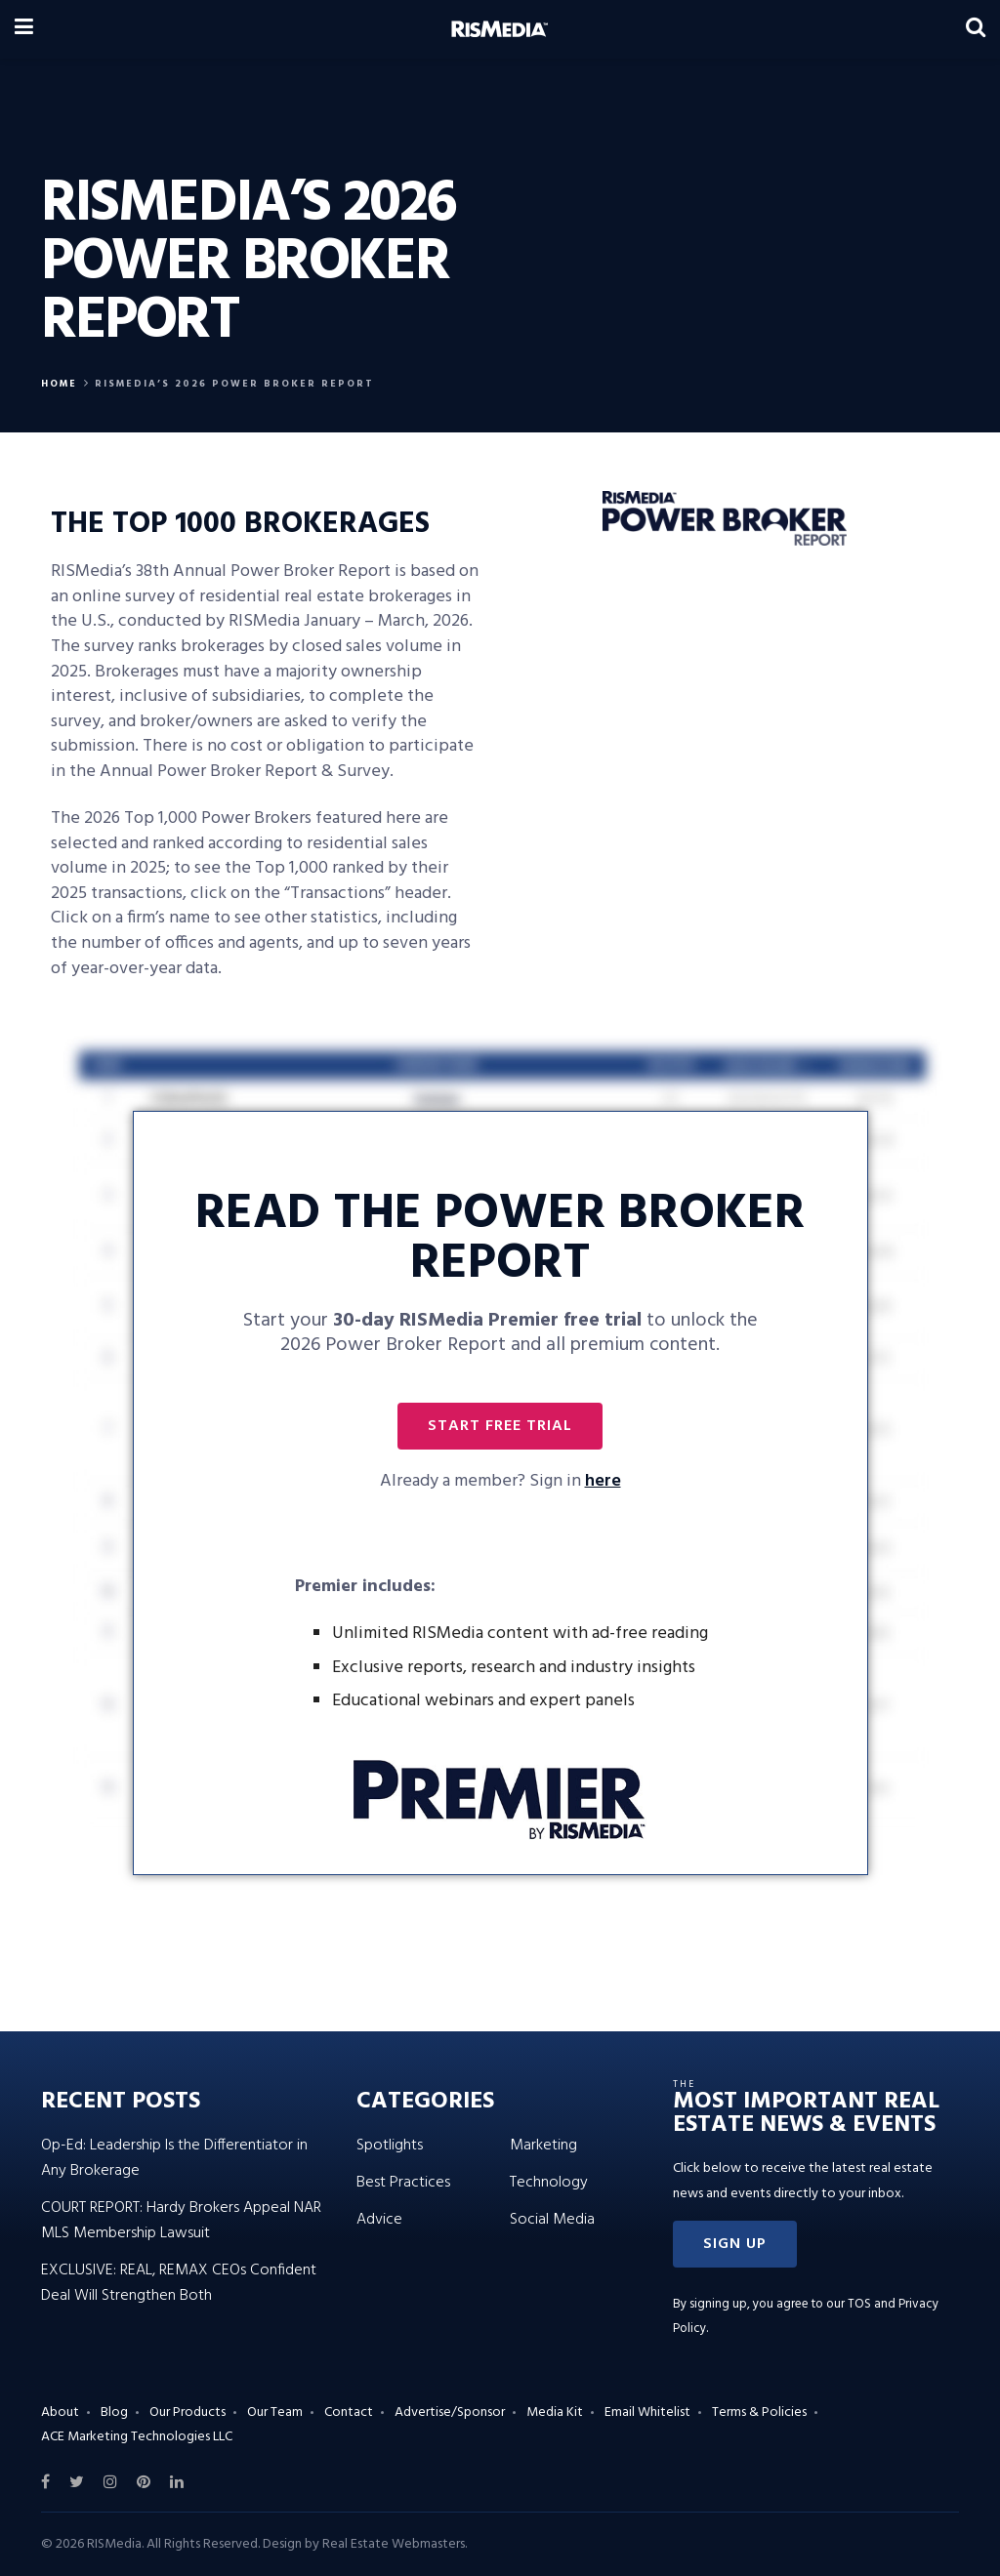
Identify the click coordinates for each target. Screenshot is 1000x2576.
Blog (114, 2412)
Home (59, 383)
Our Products (187, 2412)
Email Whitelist (647, 2412)
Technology (549, 2182)
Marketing (543, 2145)
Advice (379, 2219)
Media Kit (554, 2412)
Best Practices (403, 2182)
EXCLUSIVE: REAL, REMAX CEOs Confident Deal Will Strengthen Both (178, 2283)
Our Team (275, 2412)
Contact (348, 2412)
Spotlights (389, 2145)
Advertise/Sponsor (450, 2412)
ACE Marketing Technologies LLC (136, 2437)
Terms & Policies (759, 2412)
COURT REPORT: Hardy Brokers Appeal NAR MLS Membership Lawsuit (181, 2220)
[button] (500, 1426)
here (603, 1481)
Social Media (552, 2219)
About (60, 2412)
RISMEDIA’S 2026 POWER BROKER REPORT (234, 383)
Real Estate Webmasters (393, 2544)
